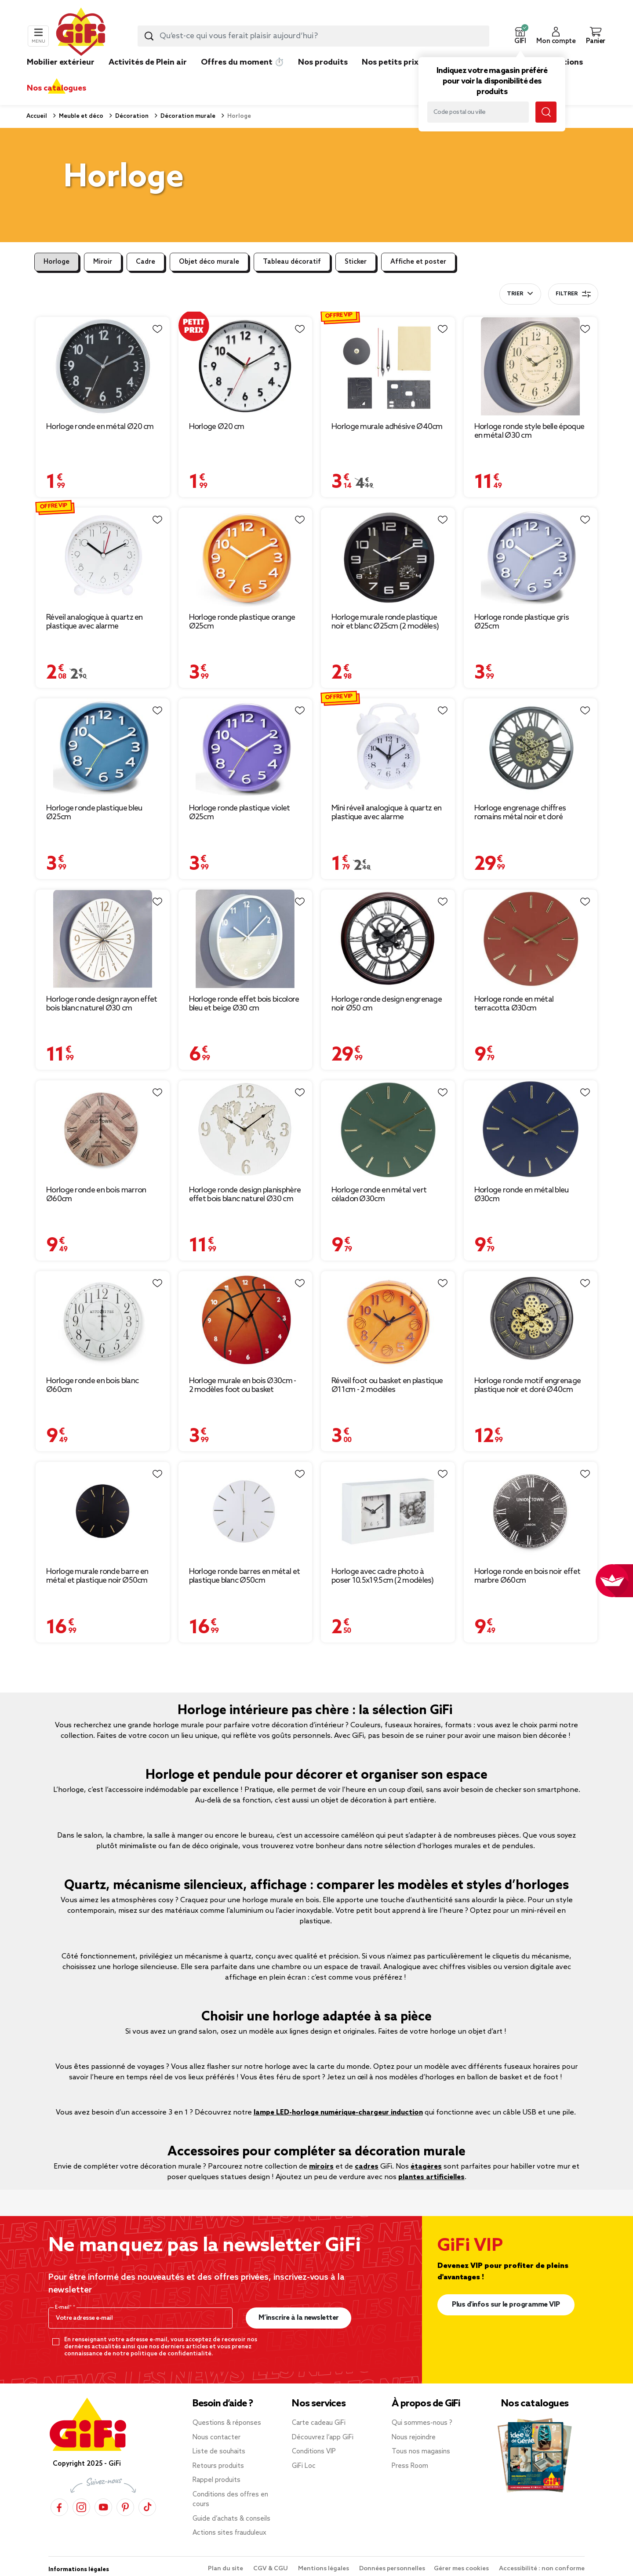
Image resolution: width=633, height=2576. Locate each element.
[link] (323, 75)
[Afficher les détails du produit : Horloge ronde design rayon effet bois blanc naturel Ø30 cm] (103, 939)
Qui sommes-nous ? (422, 2423)
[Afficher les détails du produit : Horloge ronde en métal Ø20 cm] (103, 366)
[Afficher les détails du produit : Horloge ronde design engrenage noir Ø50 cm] (388, 939)
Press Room (410, 2466)
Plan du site (226, 2568)
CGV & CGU (271, 2568)
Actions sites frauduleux (229, 2533)
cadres (366, 2166)
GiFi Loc (304, 2466)
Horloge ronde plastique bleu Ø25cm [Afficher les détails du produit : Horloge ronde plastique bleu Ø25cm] (94, 812)
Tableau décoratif (292, 262)
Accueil (36, 116)
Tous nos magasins (421, 2452)
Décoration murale (187, 116)
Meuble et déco (80, 116)
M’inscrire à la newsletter (298, 2318)
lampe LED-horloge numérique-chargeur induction (338, 2112)
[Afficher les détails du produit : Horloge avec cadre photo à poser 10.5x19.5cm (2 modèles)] (388, 1511)
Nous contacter (216, 2438)
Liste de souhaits (219, 2452)
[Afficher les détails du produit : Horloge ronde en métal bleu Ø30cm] (531, 1129)
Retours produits (218, 2466)
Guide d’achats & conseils (231, 2519)
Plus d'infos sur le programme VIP (506, 2304)
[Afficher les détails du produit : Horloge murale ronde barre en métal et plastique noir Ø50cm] (103, 1511)
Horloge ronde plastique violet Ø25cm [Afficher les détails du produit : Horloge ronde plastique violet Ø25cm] (239, 812)
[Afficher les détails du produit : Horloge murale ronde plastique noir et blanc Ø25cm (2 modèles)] (388, 557)
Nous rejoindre (414, 2438)
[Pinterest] (125, 2506)
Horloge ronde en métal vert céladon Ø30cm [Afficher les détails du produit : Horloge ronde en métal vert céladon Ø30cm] (378, 1194)
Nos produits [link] (323, 62)
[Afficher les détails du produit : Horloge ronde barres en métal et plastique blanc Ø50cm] (245, 1511)
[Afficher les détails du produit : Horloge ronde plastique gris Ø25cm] (531, 557)
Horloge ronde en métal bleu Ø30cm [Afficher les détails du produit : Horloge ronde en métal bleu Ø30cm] (521, 1194)
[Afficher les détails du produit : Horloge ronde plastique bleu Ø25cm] (103, 747)
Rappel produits (216, 2480)
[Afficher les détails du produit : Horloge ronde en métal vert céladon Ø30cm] (388, 1129)
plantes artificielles (431, 2177)
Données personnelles (392, 2568)
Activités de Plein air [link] (148, 62)
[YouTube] (103, 2506)
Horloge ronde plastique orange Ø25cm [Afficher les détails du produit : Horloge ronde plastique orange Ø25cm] (242, 622)
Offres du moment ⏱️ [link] (242, 62)
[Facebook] (59, 2506)
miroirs (321, 2166)
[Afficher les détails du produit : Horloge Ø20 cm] (245, 366)
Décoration (131, 116)
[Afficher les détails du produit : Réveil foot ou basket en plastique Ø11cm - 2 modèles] (388, 1320)
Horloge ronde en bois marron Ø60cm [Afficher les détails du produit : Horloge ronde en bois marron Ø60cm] (96, 1194)
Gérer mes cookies (462, 2568)
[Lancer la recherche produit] (149, 36)
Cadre (145, 262)
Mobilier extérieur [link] (61, 62)
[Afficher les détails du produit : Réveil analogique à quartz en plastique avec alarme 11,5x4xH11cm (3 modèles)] (103, 557)
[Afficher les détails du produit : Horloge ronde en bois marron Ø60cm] (103, 1129)
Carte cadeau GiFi (319, 2423)
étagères (426, 2166)
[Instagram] (81, 2506)
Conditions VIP (314, 2452)
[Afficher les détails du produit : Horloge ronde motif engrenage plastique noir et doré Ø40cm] (531, 1320)
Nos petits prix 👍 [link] (396, 62)
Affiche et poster (418, 262)
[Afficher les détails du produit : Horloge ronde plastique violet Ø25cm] (245, 747)
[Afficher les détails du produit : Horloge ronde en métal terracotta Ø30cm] (531, 939)
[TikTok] (147, 2506)
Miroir (102, 262)
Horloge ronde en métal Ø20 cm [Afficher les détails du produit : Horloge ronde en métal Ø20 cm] (100, 426)
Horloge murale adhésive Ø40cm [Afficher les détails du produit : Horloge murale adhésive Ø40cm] (387, 426)
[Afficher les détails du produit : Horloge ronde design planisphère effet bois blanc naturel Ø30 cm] (245, 1129)
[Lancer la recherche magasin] (546, 112)
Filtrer (573, 294)
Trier (515, 294)
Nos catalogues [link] (56, 88)
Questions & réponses (227, 2423)
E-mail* (64, 2307)
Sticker (356, 262)
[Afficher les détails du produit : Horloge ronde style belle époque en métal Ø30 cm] (531, 366)
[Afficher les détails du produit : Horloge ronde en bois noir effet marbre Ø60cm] (531, 1511)
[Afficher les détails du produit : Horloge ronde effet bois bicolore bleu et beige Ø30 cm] (245, 939)
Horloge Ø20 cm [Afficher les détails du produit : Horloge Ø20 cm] (216, 426)
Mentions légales (324, 2568)
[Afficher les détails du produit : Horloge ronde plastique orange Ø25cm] (245, 557)
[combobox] (313, 36)
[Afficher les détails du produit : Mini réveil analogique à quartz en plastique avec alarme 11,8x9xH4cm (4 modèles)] (388, 747)
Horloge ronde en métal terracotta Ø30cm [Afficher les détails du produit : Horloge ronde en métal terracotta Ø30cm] (514, 1004)
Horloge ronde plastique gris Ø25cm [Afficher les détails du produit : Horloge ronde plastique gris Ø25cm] (521, 622)
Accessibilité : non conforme (542, 2568)
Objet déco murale (209, 262)
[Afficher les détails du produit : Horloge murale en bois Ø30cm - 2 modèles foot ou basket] (245, 1320)
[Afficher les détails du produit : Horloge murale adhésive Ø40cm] (388, 366)
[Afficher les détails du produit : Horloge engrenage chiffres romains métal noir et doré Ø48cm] (531, 747)
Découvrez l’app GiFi (322, 2438)
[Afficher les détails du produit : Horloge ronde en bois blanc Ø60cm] (103, 1320)
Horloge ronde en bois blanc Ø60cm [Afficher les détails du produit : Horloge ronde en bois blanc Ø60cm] (92, 1385)
